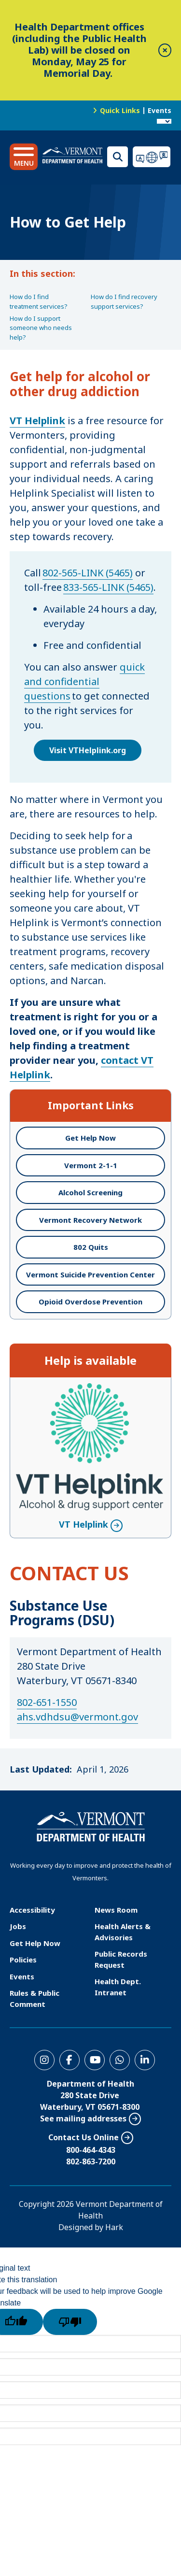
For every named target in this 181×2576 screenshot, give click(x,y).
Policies (23, 1959)
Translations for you (152, 156)
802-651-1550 (47, 1702)
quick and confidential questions (84, 681)
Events (159, 110)
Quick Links (120, 110)
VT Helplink (83, 1524)
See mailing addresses (83, 2118)
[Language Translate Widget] (164, 121)
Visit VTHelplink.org (87, 750)
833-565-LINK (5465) (108, 587)
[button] (24, 156)
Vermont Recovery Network (90, 1220)
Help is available (90, 1360)
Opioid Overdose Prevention (90, 1301)
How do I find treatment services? (39, 301)
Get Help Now (90, 1138)
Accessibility (32, 1910)
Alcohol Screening (90, 1192)
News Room (116, 1910)
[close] (164, 50)
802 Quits (90, 1247)
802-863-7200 (90, 2161)
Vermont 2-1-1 (90, 1165)
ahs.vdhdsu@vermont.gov (77, 1716)
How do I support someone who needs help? (41, 328)
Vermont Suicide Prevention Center (90, 1274)
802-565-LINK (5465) (87, 572)
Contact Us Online (83, 2137)
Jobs (18, 1926)
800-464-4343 (90, 2150)
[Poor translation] (70, 2322)
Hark (114, 2227)
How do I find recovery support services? (124, 301)
